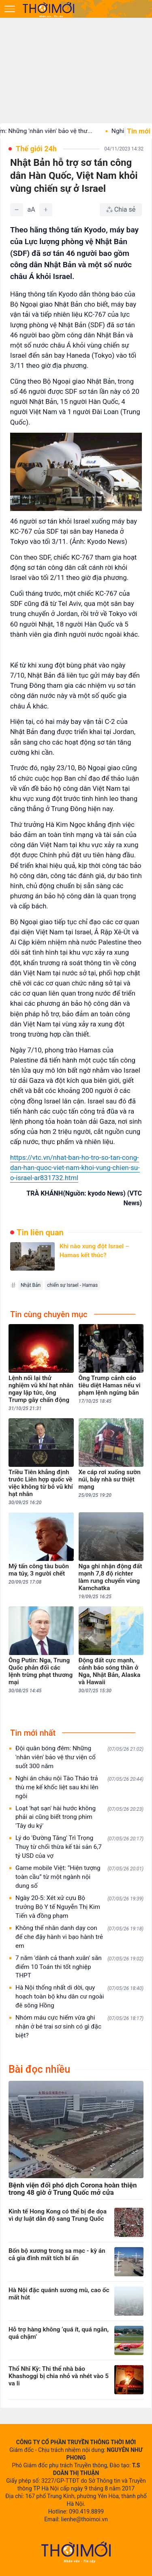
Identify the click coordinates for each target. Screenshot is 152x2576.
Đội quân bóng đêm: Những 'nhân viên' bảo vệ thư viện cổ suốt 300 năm (79, 1757)
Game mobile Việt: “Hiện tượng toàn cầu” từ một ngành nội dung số (79, 1876)
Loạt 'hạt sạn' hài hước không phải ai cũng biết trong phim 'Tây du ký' (79, 1817)
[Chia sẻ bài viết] (121, 209)
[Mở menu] (9, 8)
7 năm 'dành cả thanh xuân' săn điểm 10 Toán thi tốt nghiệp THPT (79, 1966)
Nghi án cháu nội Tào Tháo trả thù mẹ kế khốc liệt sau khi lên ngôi (79, 1787)
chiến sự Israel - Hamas (72, 1285)
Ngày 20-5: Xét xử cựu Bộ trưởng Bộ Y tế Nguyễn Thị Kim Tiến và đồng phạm (79, 1906)
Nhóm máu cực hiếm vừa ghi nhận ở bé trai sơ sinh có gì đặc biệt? (79, 2026)
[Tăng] (45, 209)
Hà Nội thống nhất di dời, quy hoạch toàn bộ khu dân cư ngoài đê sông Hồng (79, 1996)
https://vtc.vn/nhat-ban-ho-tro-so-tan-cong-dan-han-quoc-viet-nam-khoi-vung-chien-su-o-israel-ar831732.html (75, 1167)
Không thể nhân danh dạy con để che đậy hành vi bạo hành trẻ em (79, 1936)
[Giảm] (16, 209)
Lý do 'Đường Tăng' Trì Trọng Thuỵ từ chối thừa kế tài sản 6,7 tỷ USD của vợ (79, 1846)
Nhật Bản (31, 1285)
